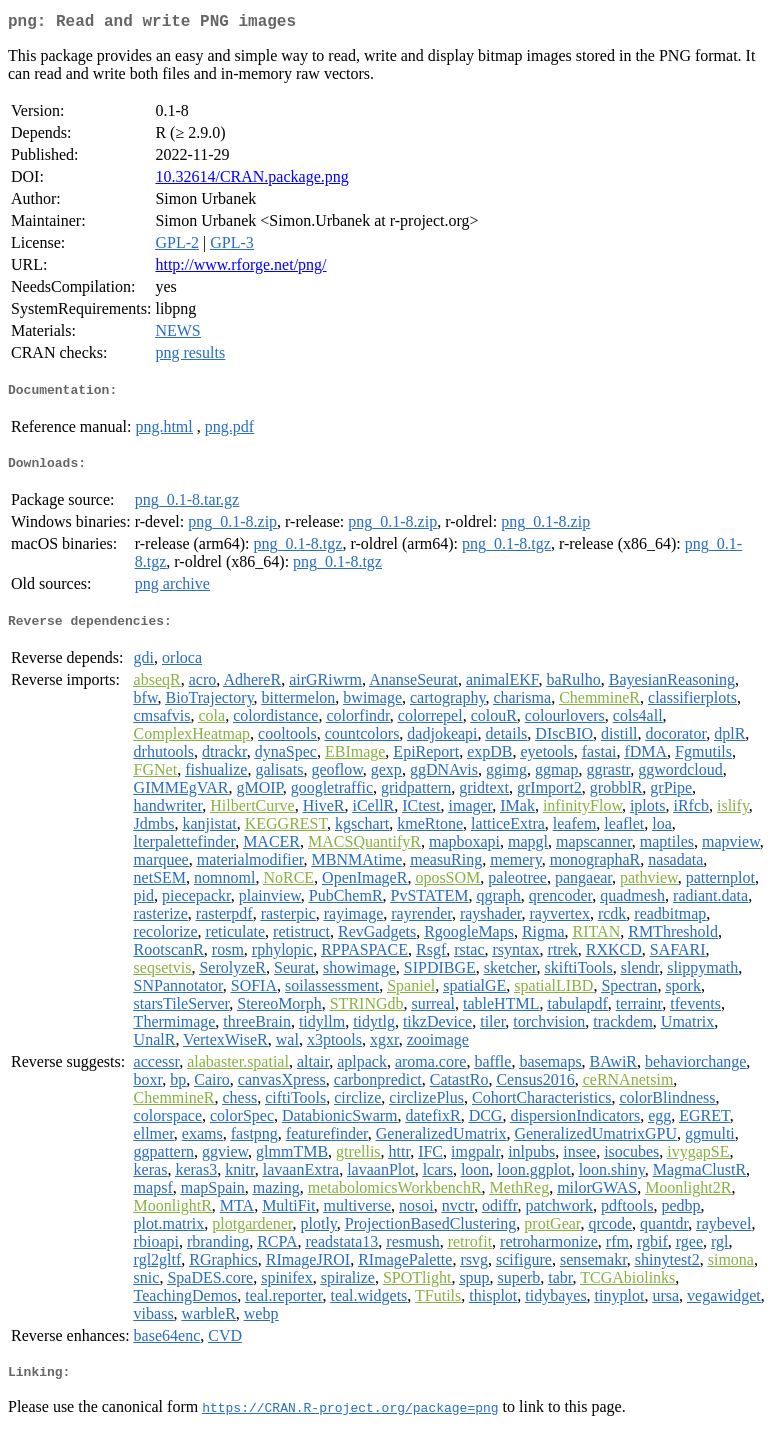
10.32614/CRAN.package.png (251, 180)
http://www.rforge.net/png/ (240, 268)
